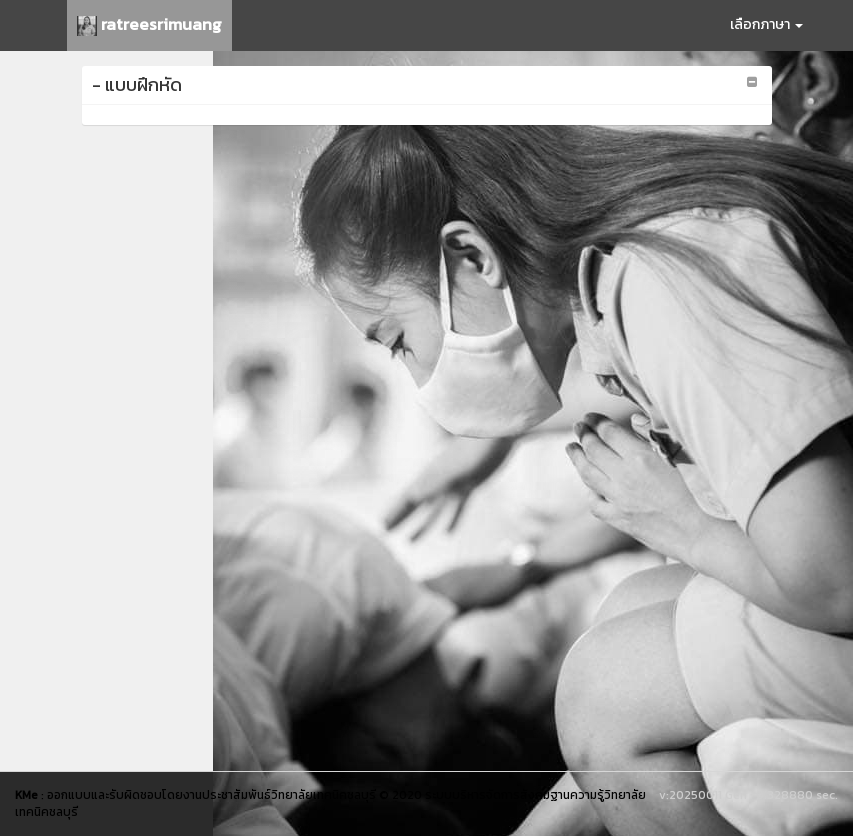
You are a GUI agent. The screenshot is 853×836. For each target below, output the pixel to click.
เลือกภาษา (766, 24)
